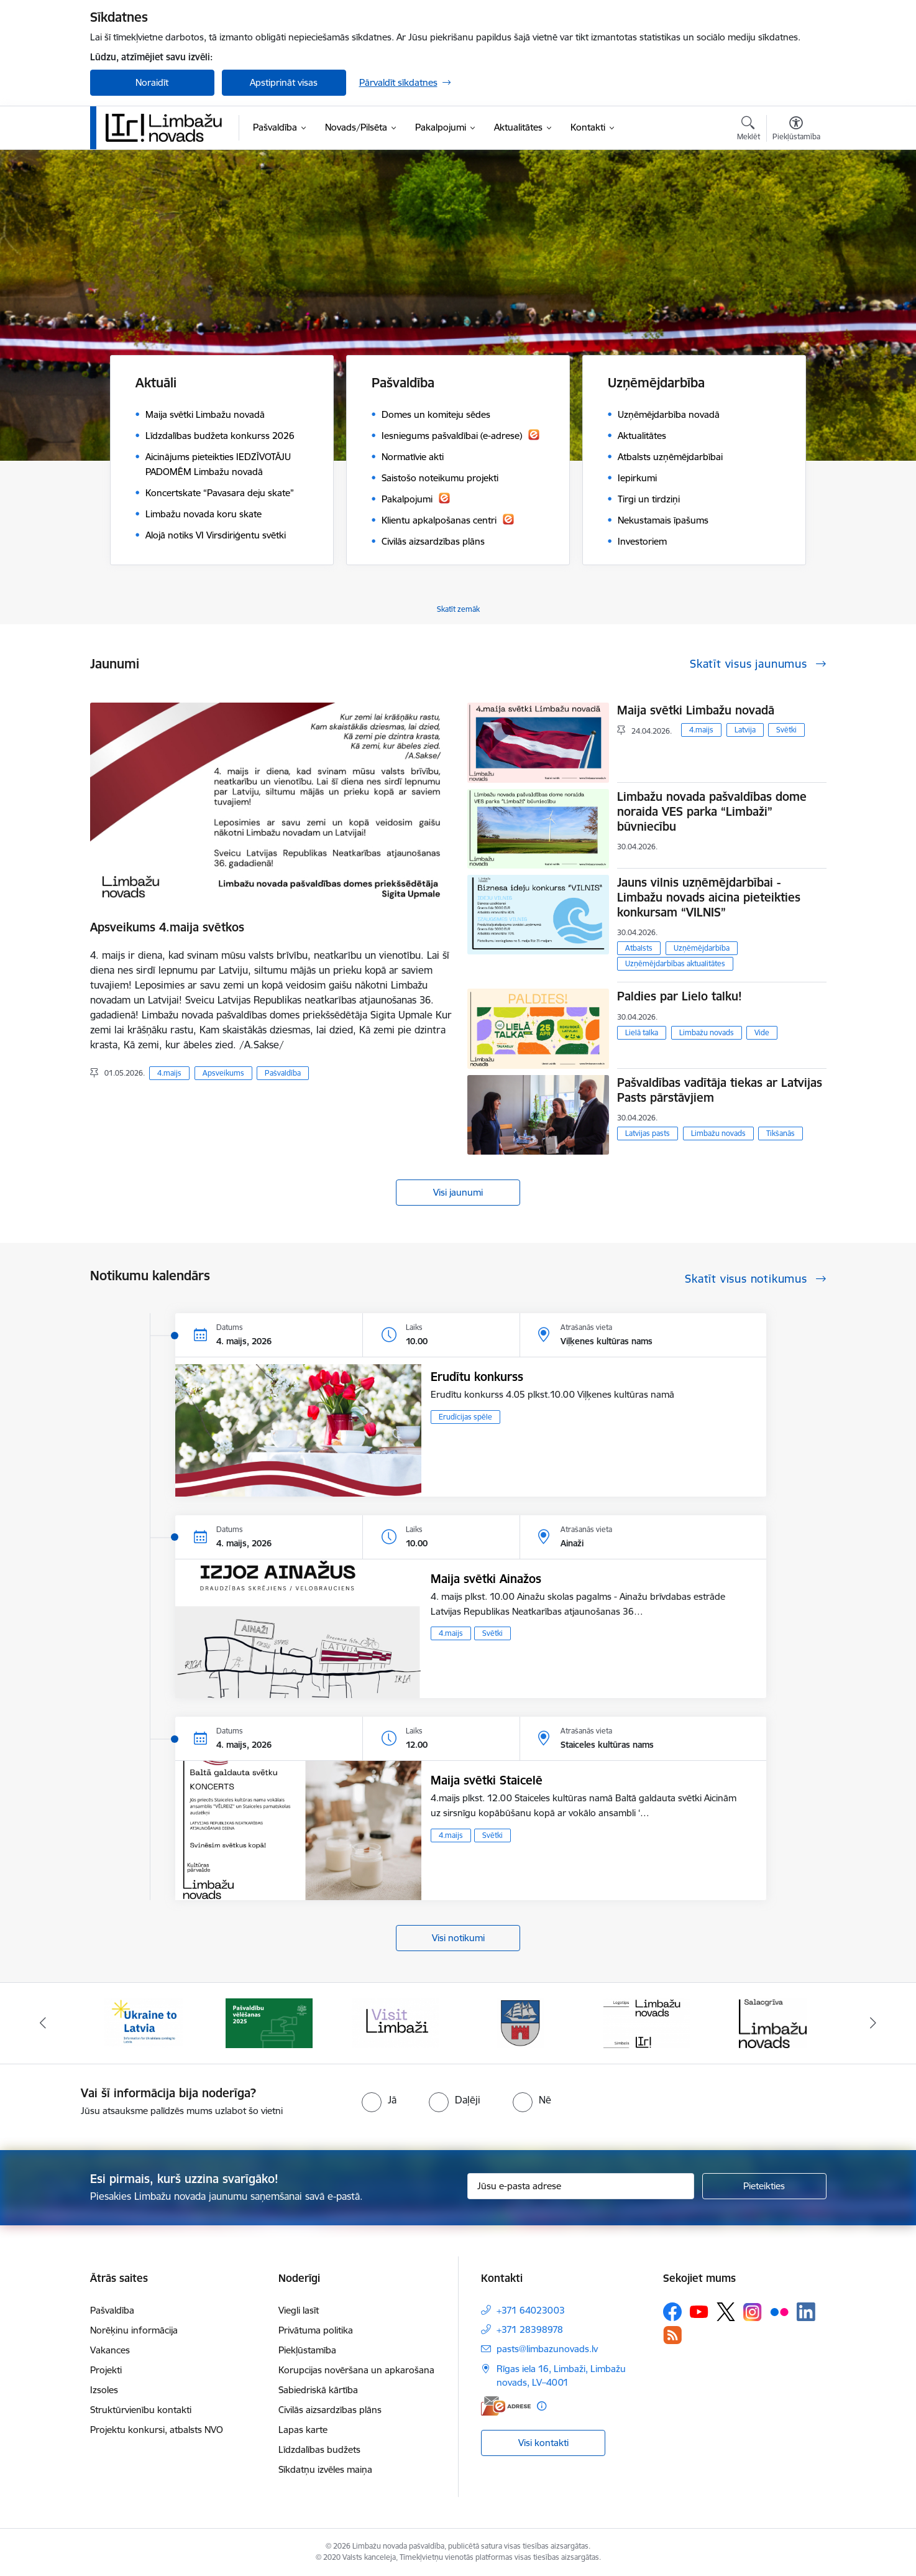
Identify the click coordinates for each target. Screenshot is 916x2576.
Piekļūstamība (307, 2350)
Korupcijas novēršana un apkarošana (356, 2370)
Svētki (786, 729)
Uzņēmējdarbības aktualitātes (675, 963)
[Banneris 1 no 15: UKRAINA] (143, 2022)
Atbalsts (639, 948)
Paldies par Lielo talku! (679, 996)
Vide (761, 1032)
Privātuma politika (315, 2330)
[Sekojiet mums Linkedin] (806, 2311)
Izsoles (104, 2390)
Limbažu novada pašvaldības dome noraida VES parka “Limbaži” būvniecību (712, 811)
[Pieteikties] (764, 2186)
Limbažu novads (706, 1032)
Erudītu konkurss (477, 1376)
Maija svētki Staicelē (487, 1780)
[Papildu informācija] (541, 2406)
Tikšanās (780, 1133)
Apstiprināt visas (284, 82)
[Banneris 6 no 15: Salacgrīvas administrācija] (773, 2022)
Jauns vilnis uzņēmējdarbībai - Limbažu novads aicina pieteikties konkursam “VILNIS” (708, 897)
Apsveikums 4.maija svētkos (167, 927)
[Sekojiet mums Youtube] (699, 2311)
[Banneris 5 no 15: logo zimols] (646, 2022)
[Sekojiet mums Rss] (672, 2335)
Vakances (110, 2350)
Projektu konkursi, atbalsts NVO (156, 2429)
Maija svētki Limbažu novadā (695, 710)
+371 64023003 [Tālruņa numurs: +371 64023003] (531, 2310)
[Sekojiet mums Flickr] (779, 2311)
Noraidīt (151, 82)
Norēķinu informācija (134, 2330)
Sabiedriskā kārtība (318, 2390)
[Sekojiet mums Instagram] (752, 2312)
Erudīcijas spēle (465, 1416)
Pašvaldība (283, 1073)
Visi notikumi (458, 1938)
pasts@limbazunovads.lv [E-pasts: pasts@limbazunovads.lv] (547, 2349)
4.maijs (169, 1073)
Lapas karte (302, 2429)
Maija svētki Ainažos (486, 1578)
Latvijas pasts (647, 1133)
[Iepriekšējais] (43, 2023)
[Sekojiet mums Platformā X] (726, 2311)
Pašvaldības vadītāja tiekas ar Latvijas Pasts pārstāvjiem (719, 1090)
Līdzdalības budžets (319, 2449)
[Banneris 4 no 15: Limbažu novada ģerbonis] (520, 2022)
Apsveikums (223, 1073)
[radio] (379, 2099)
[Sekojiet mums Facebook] (672, 2311)
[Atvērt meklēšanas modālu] (748, 130)
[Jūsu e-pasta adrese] (580, 2186)
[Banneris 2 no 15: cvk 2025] (269, 2022)
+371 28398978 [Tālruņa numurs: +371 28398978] (530, 2329)
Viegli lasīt (298, 2310)
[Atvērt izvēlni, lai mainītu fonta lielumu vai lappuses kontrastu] (796, 130)
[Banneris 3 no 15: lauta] (395, 2022)
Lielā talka (641, 1032)
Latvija (745, 729)
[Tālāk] (874, 2023)
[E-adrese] (506, 2406)
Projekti (106, 2370)
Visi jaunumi (458, 1192)
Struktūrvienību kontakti (140, 2410)
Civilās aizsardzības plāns (330, 2410)
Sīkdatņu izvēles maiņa (325, 2469)
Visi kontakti (543, 2443)
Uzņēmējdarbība (702, 948)
